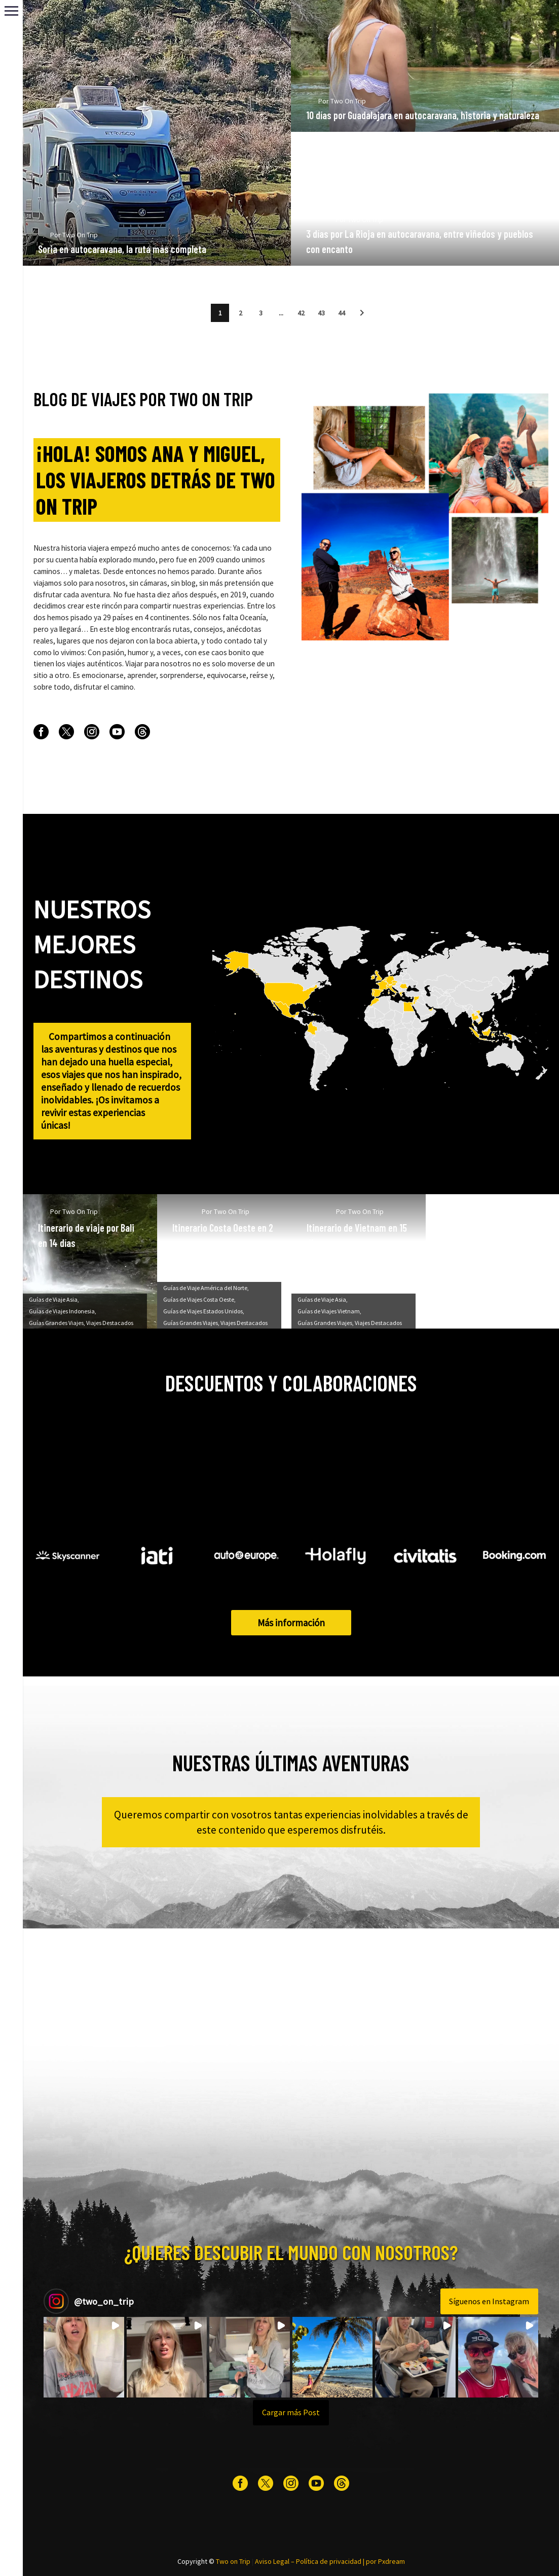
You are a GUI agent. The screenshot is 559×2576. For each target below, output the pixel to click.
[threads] (142, 731)
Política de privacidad (328, 2561)
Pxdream (391, 2561)
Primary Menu (11, 11)
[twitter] (66, 731)
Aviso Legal (272, 2561)
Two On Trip (97, 251)
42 (301, 312)
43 (321, 312)
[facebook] (41, 731)
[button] (362, 313)
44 (341, 312)
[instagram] (91, 731)
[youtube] (117, 731)
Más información (291, 1623)
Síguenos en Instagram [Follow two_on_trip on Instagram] (489, 2301)
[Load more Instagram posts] (290, 2413)
